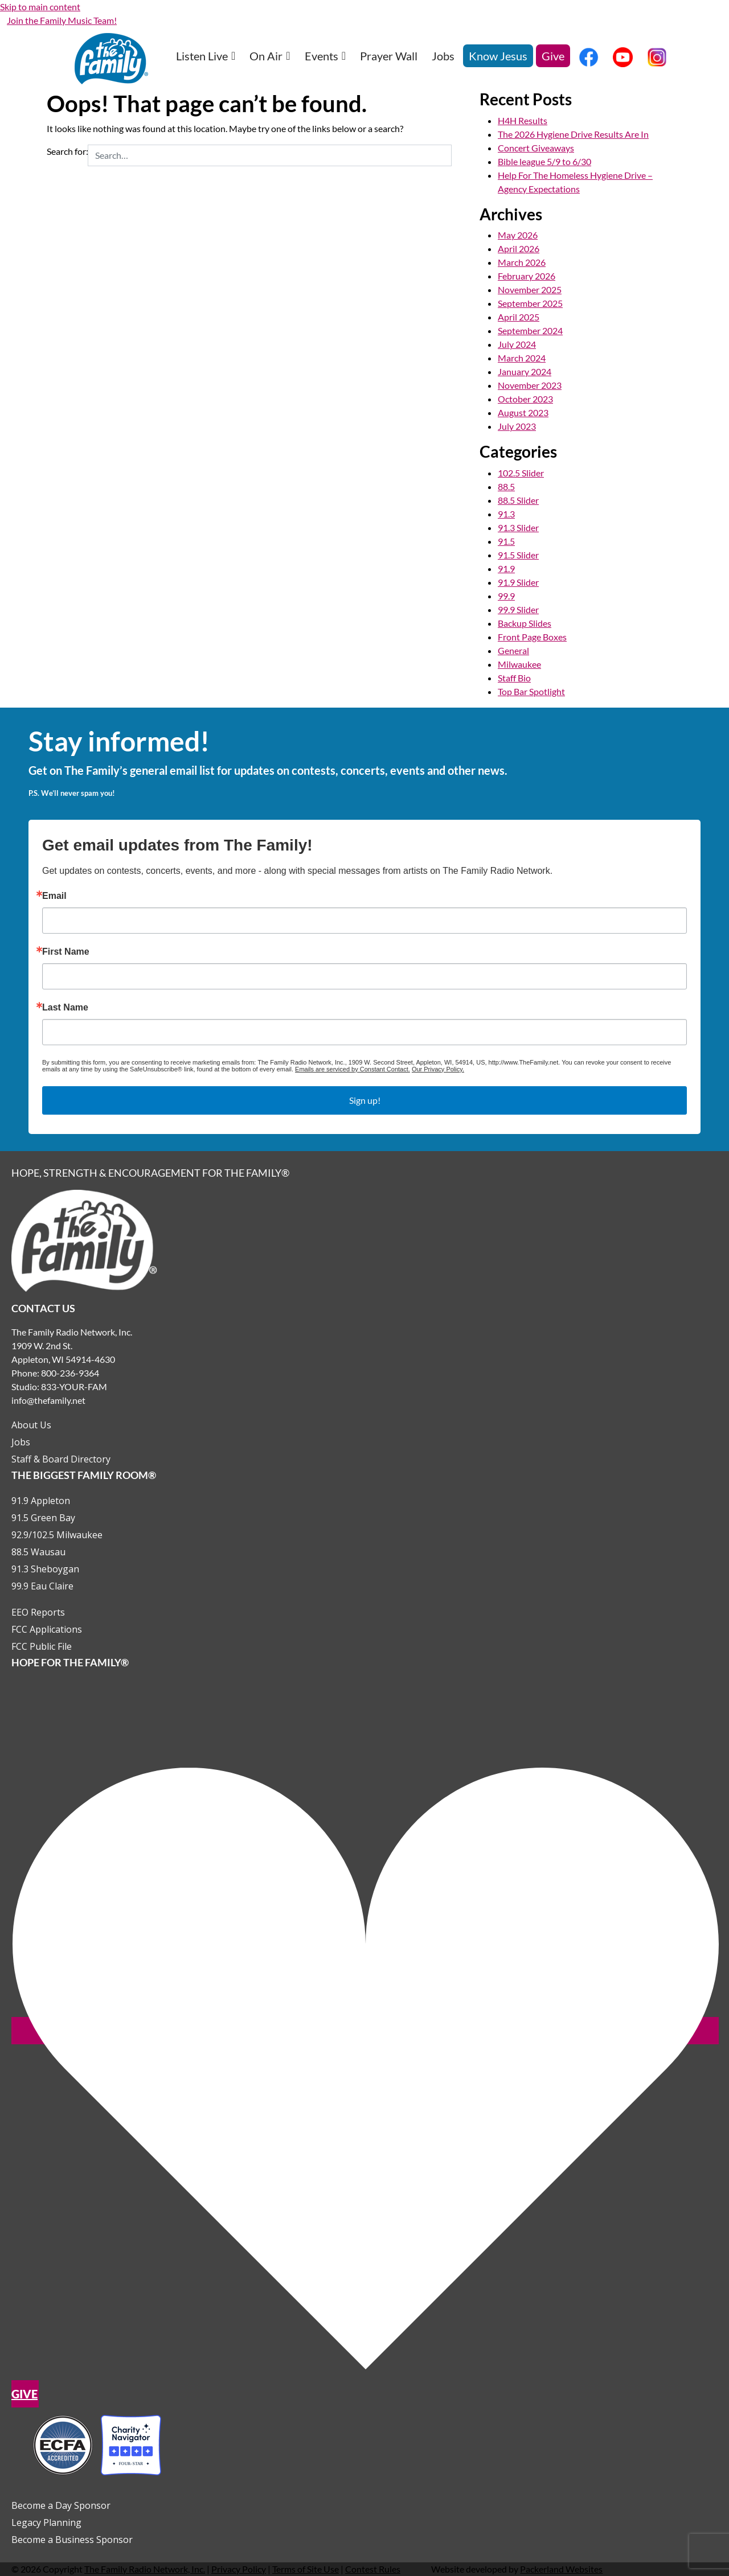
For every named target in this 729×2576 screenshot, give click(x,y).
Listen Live (205, 55)
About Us (31, 1425)
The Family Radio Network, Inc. (144, 2568)
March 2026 (522, 262)
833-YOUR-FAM (74, 1386)
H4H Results (522, 120)
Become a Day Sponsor (60, 2505)
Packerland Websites (561, 2568)
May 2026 (518, 234)
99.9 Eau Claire (42, 1586)
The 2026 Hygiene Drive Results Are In (573, 134)
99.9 (506, 595)
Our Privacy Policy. (438, 1069)
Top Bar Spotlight (531, 691)
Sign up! (364, 1100)
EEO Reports (38, 1612)
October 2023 (525, 398)
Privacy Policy (238, 2568)
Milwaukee (519, 664)
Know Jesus (498, 56)
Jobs (443, 56)
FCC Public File (41, 1646)
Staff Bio (514, 677)
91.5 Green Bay (43, 1517)
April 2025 (518, 316)
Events (325, 55)
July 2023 (517, 426)
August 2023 (523, 412)
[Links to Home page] (84, 1239)
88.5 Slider (518, 500)
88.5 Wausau (38, 1552)
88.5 (506, 486)
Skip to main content (40, 6)
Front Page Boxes (532, 636)
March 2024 (522, 357)
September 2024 (530, 330)
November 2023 (530, 385)
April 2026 (518, 248)
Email (54, 896)
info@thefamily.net (48, 1400)
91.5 (506, 541)
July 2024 (517, 344)
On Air (269, 55)
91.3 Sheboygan (45, 1569)
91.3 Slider (518, 527)
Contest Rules (372, 2568)
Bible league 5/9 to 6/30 (544, 161)
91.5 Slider (518, 554)
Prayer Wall (388, 56)
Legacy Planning (46, 2522)
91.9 (506, 568)
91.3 (506, 513)
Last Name (65, 1007)
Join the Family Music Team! (62, 20)
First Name (65, 951)
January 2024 (524, 371)
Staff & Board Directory (60, 1459)
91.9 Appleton (40, 1500)
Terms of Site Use (305, 2568)
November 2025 (530, 289)
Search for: (67, 151)
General (513, 650)
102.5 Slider (521, 472)
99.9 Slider (518, 609)
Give (553, 56)
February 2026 (526, 275)
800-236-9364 (70, 1372)
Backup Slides (524, 623)
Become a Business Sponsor (72, 2539)
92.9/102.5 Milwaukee (57, 1535)
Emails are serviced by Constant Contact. (352, 1069)
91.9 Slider (518, 582)
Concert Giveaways (536, 147)
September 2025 (530, 303)
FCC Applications (46, 1629)
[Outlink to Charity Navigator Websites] (96, 2443)
